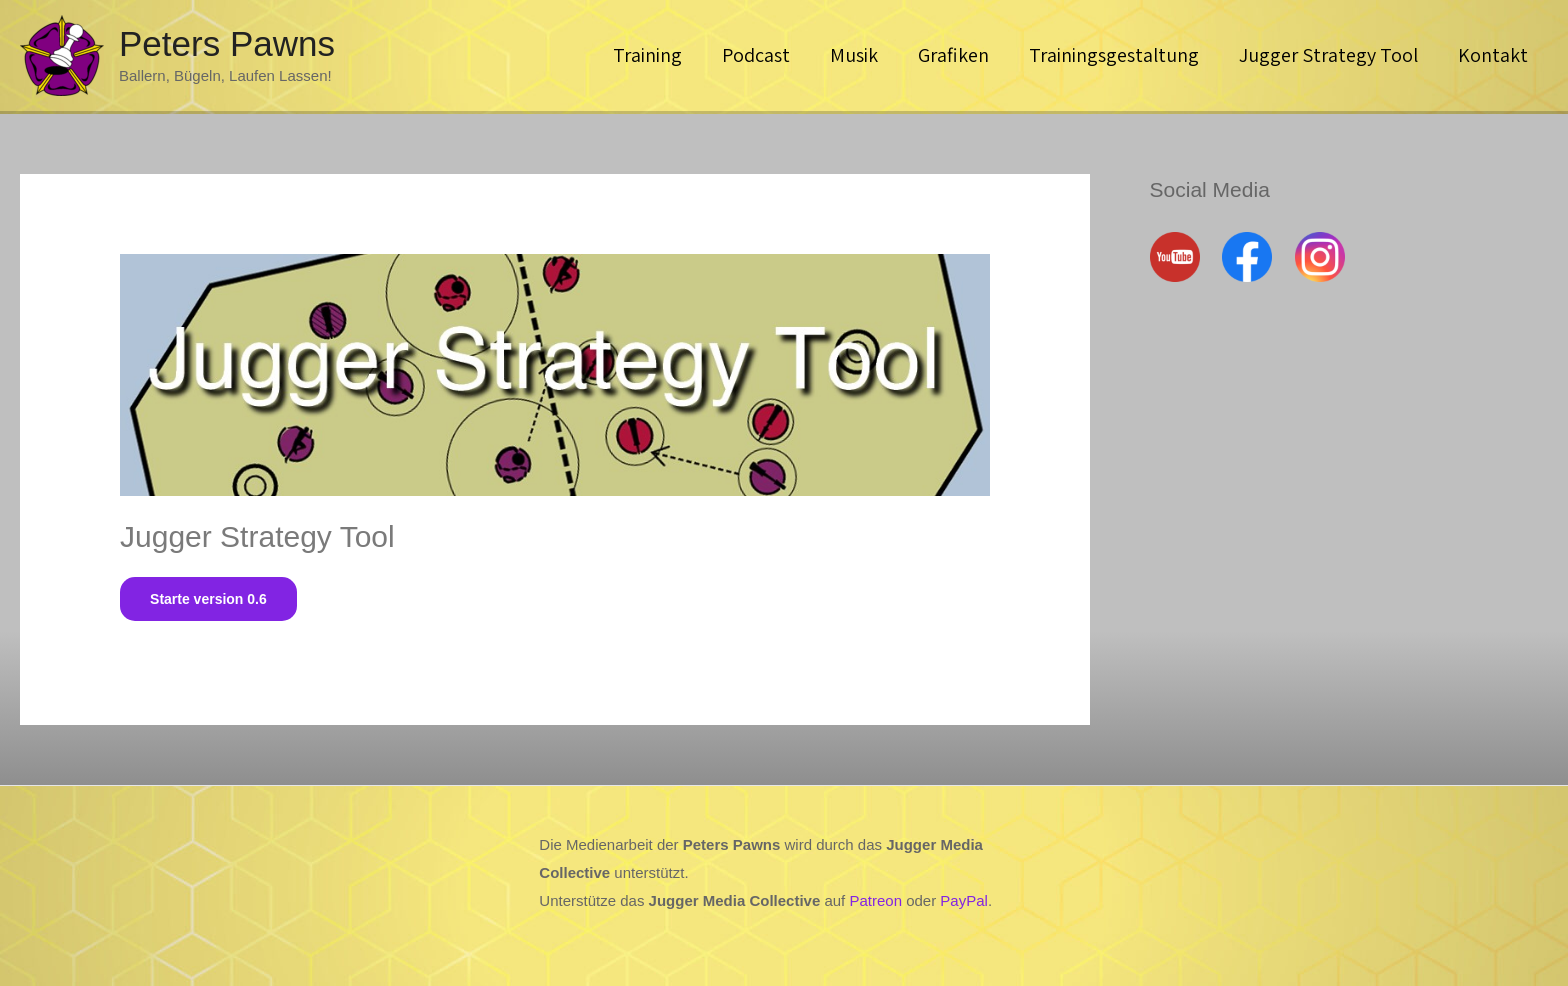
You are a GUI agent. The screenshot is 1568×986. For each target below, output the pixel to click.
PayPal (964, 900)
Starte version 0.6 (208, 599)
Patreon (875, 900)
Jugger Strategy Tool (1328, 55)
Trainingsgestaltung (1114, 55)
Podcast (756, 55)
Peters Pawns (227, 43)
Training (647, 55)
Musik (854, 55)
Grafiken (953, 55)
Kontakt (1493, 55)
